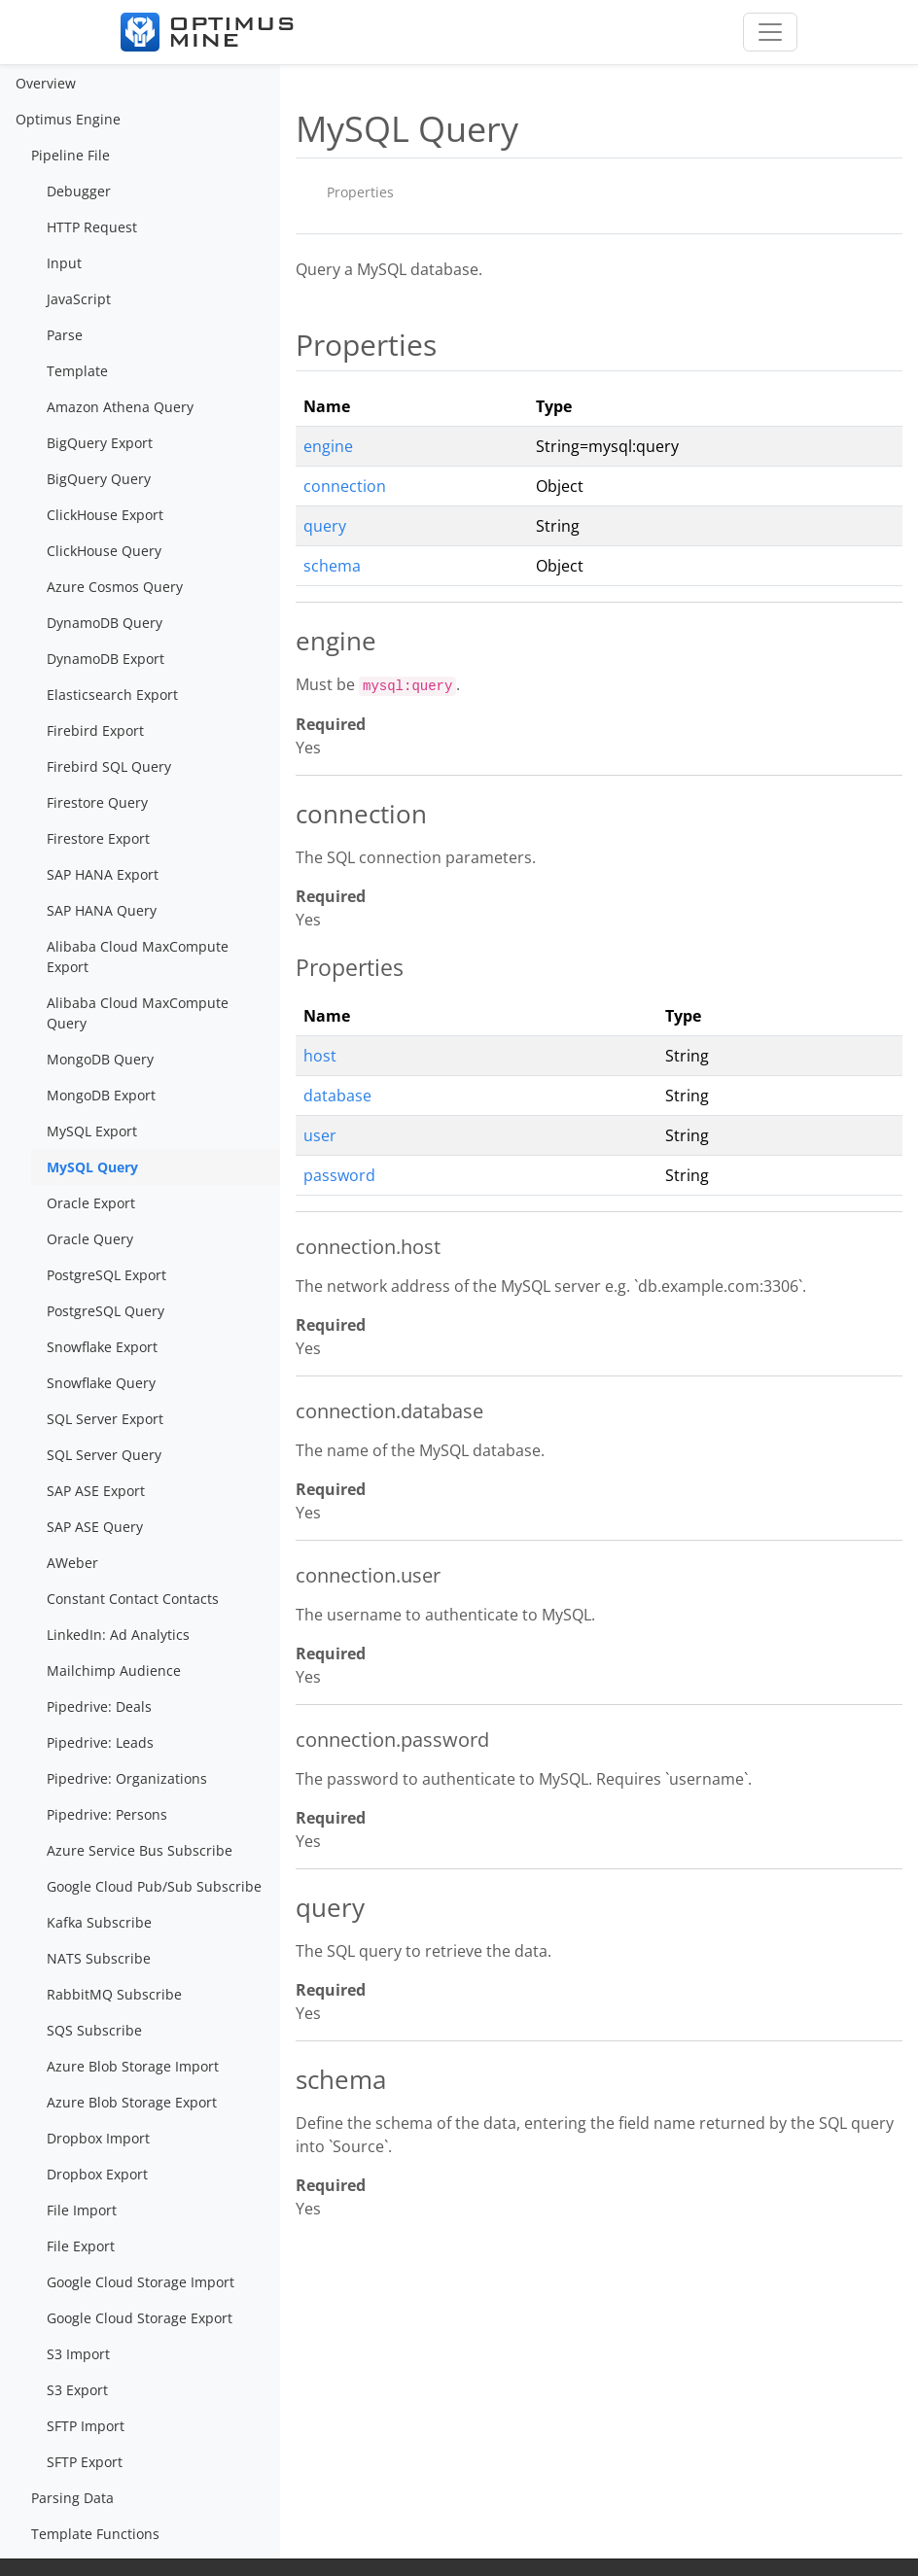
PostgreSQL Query (105, 1311)
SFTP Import (85, 2426)
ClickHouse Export (105, 514)
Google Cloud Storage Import (140, 2282)
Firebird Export (95, 730)
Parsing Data (72, 2498)
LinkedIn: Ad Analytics (118, 1634)
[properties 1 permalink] (286, 968)
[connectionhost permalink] (286, 1247)
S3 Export (77, 2390)
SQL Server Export (105, 1419)
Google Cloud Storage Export (139, 2318)
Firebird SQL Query (109, 766)
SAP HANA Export (103, 874)
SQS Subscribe (94, 2030)
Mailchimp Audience (114, 1670)
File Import (82, 2210)
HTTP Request (92, 227)
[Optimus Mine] (207, 32)
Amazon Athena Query (120, 407)
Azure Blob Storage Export (132, 2102)
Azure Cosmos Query (115, 586)
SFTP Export (85, 2462)
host (319, 1055)
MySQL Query (92, 1167)
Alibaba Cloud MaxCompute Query (138, 1012)
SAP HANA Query (102, 910)
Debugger (79, 191)
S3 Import (78, 2354)
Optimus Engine (68, 119)
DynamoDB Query (104, 622)
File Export (81, 2246)
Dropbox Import (98, 2138)
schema (332, 565)
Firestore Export (98, 838)
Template (77, 371)
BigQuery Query (99, 479)
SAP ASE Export (96, 1490)
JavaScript (79, 299)
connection (344, 486)
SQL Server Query (104, 1454)
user (319, 1135)
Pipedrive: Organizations (127, 1778)
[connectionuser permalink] (286, 1575)
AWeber (72, 1562)
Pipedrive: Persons (107, 1814)
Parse (65, 335)
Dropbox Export (97, 2174)
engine (328, 446)
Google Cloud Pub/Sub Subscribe (154, 1886)
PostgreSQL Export (106, 1275)
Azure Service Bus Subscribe (139, 1850)
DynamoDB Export (105, 658)
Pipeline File (70, 155)
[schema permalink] (286, 2080)
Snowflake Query (101, 1383)
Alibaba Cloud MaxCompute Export (138, 956)
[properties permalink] (286, 345)
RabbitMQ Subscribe (114, 1994)
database (337, 1095)
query (324, 526)
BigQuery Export (100, 443)
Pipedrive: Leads (100, 1742)
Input (64, 263)
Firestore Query (97, 802)
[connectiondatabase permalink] (286, 1411)
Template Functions (95, 2533)
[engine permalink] (286, 641)
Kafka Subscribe (99, 1922)
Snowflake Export (102, 1347)
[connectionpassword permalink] (286, 1740)
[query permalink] (286, 1908)
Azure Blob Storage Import (133, 2066)
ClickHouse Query (104, 550)
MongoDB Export (101, 1095)
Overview (46, 83)
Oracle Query (90, 1239)
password (339, 1175)
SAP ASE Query (95, 1526)
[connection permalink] (286, 814)
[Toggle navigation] (770, 32)
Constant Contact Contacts (133, 1598)
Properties (360, 192)
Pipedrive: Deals (99, 1706)
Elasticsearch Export (112, 694)
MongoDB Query (100, 1059)
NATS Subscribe (99, 1958)
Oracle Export (91, 1203)
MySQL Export (92, 1131)
